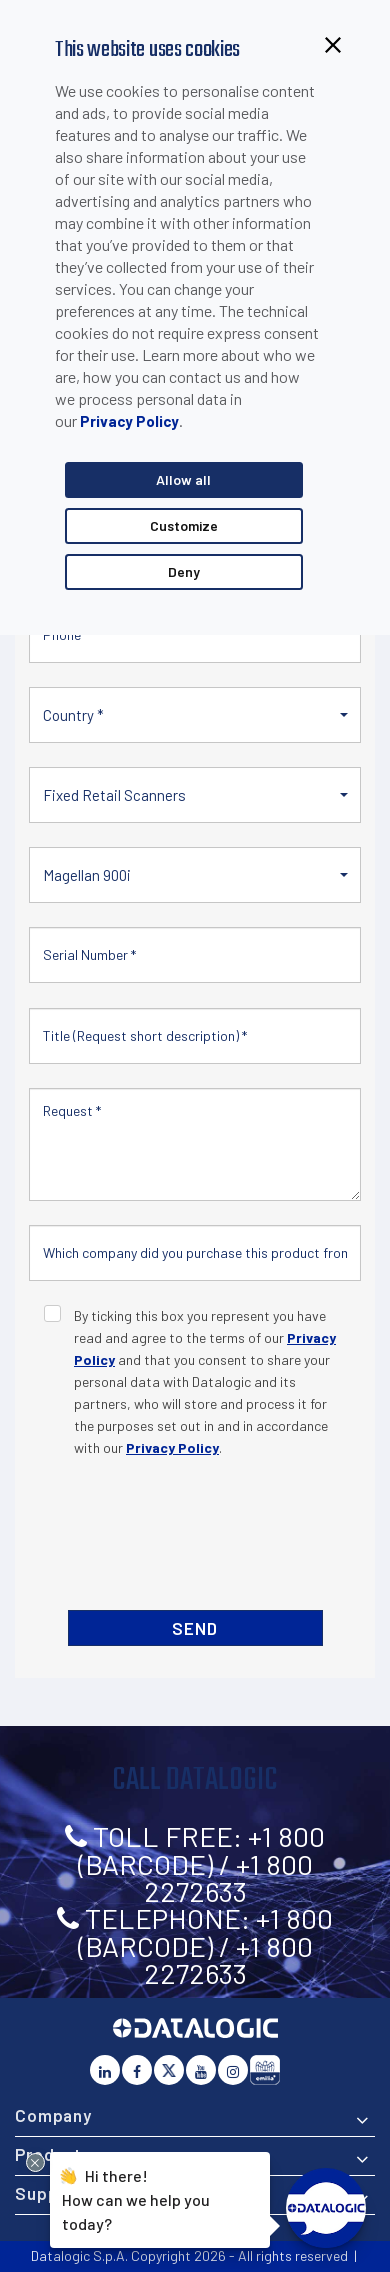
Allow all (183, 479)
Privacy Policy (129, 421)
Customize (184, 525)
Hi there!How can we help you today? (136, 2197)
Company (53, 2115)
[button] (195, 715)
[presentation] (196, 1532)
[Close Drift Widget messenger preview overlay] (35, 2162)
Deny (184, 571)
